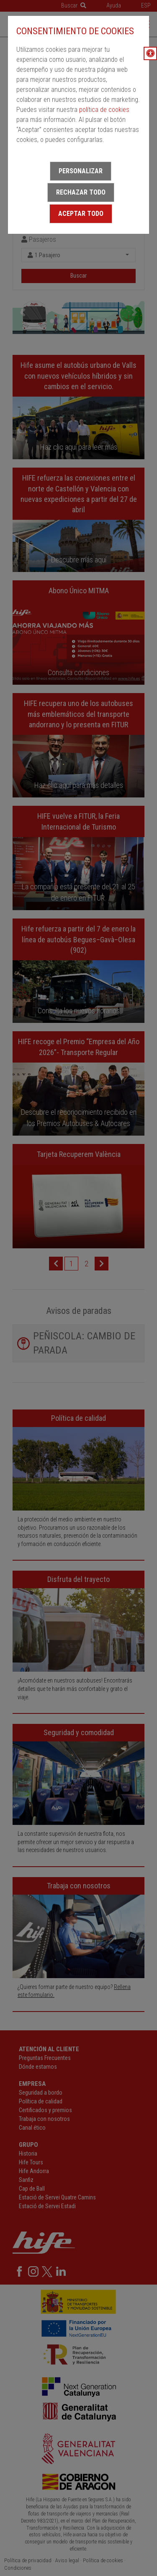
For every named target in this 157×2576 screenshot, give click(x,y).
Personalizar (81, 171)
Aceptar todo (80, 214)
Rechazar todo (81, 192)
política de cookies (104, 110)
